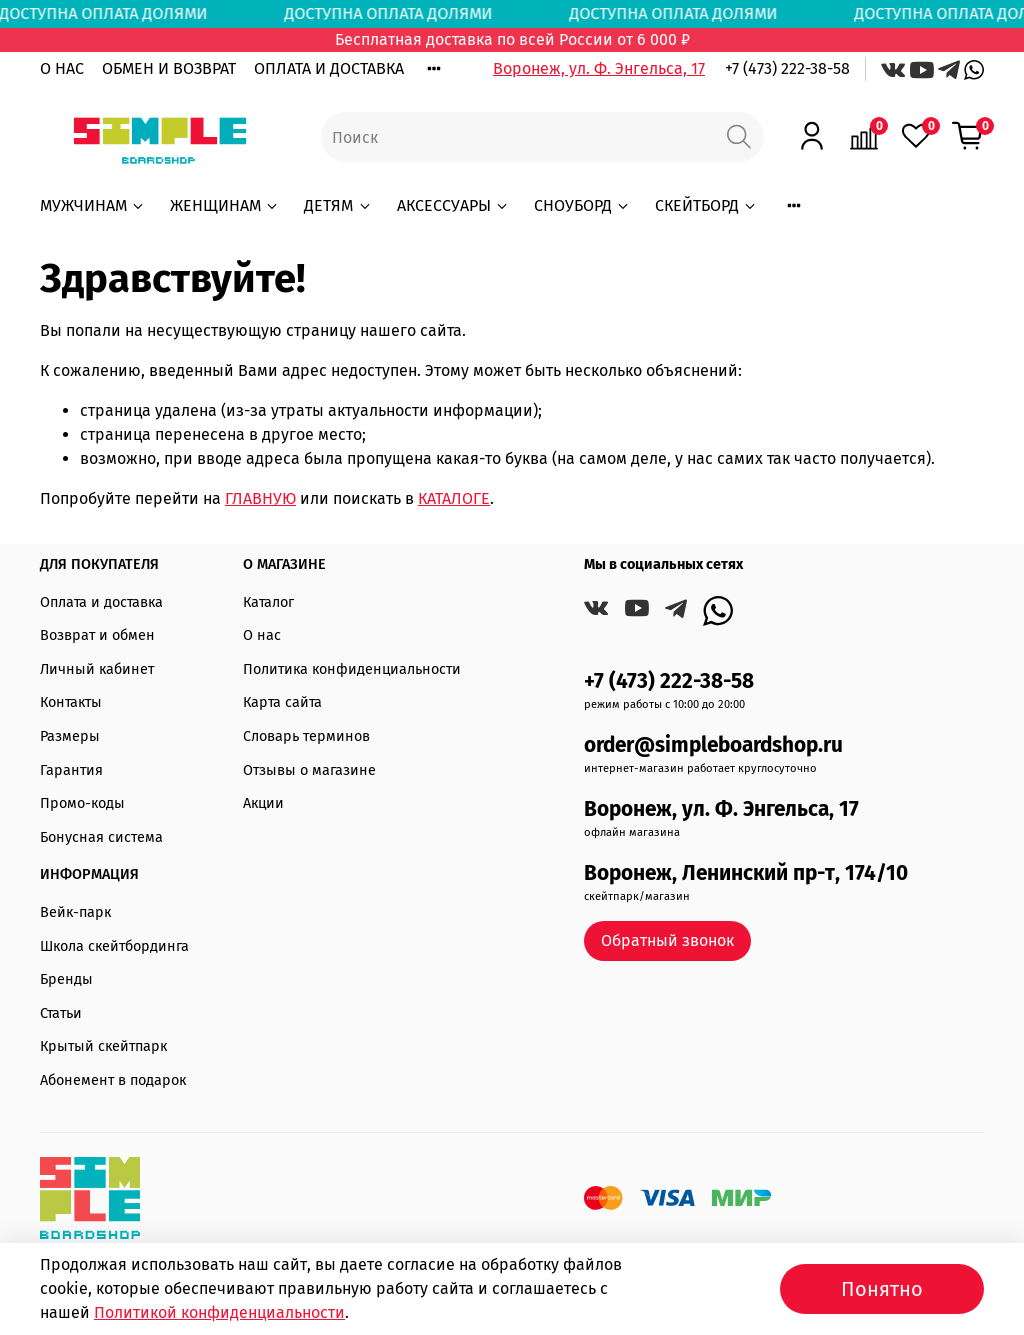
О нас (262, 635)
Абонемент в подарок (113, 1080)
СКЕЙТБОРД (706, 205)
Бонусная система (101, 837)
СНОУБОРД (582, 205)
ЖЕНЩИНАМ (225, 205)
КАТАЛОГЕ (454, 498)
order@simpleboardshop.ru (713, 745)
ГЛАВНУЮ (260, 498)
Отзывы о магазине (309, 770)
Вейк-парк (75, 912)
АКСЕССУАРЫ (453, 205)
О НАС (62, 68)
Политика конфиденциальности (352, 669)
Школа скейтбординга (114, 946)
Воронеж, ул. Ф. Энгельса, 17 (599, 68)
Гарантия (71, 770)
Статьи (61, 1013)
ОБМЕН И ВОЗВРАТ (169, 68)
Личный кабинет (97, 669)
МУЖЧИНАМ (93, 205)
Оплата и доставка (101, 602)
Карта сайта (282, 702)
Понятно (882, 1289)
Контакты (71, 702)
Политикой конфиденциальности (219, 1312)
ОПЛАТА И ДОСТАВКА (329, 68)
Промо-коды (82, 803)
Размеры (70, 736)
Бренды (66, 979)
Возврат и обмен (97, 635)
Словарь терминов (306, 736)
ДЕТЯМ (338, 205)
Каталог (268, 602)
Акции (263, 803)
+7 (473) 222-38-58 (787, 68)
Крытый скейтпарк (103, 1046)
